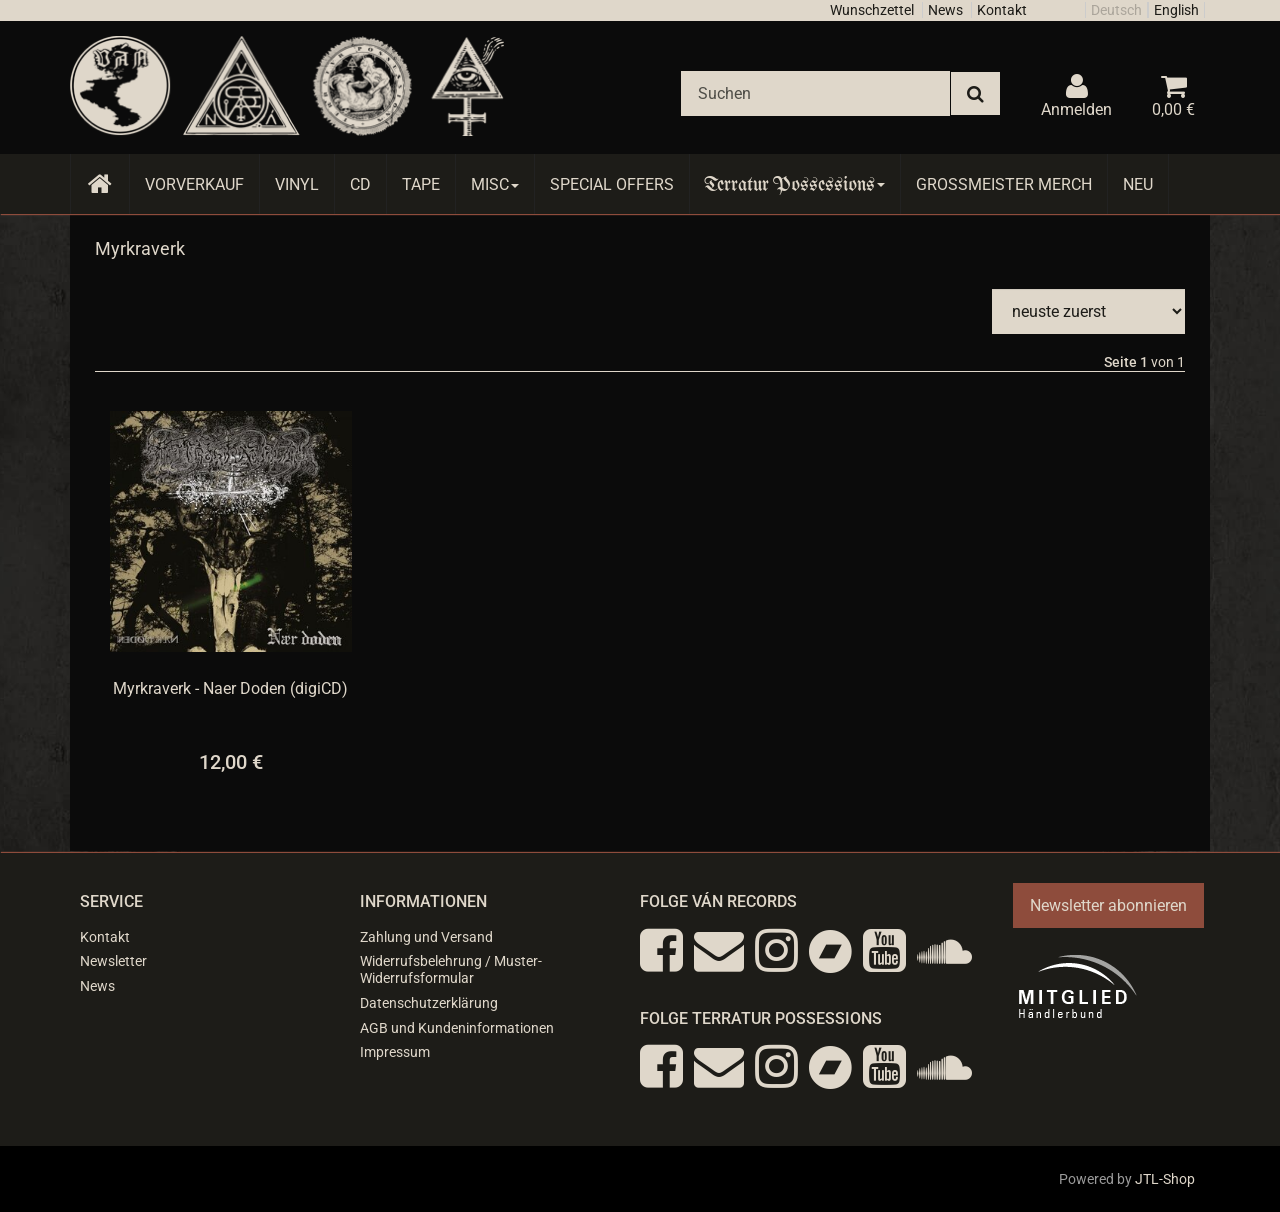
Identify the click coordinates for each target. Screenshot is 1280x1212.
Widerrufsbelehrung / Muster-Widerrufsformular (451, 969)
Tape (421, 184)
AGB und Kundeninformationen (457, 1028)
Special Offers (612, 184)
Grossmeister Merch (1004, 184)
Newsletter (113, 961)
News (945, 10)
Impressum (395, 1052)
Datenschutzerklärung (429, 1003)
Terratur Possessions (795, 184)
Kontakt (1002, 10)
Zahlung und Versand (426, 937)
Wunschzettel (872, 10)
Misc (495, 184)
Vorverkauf (194, 184)
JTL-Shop (1165, 1179)
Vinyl (297, 184)
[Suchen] (815, 93)
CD (360, 184)
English (1176, 10)
